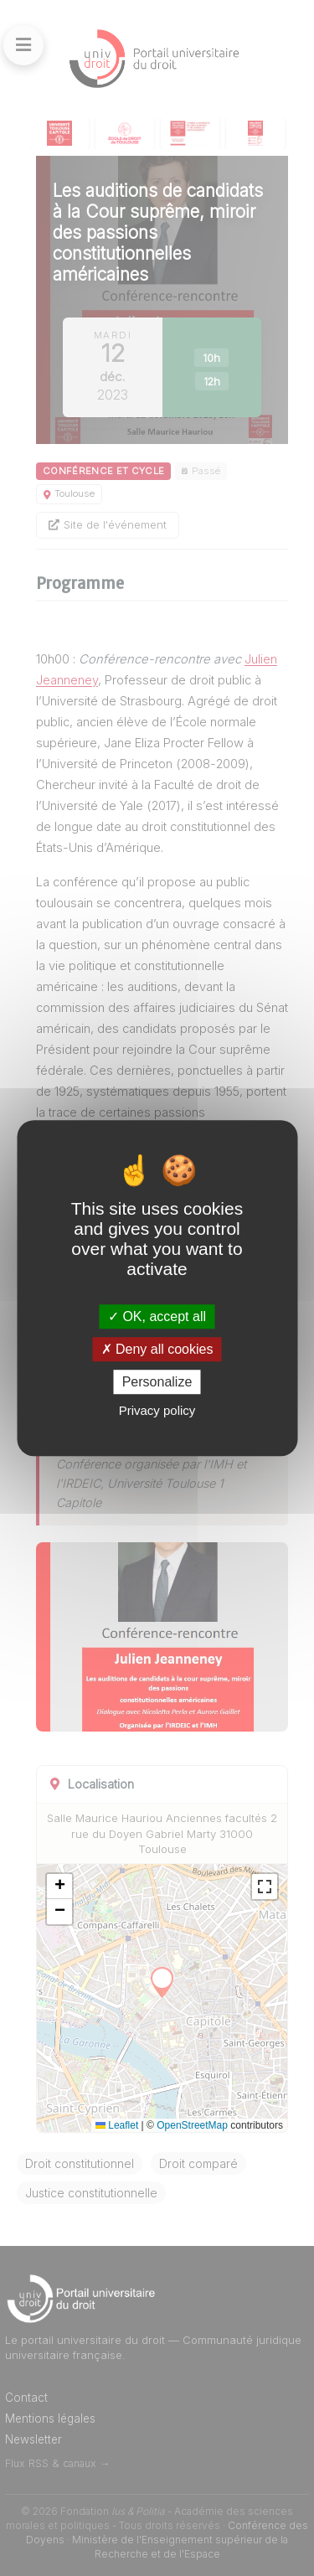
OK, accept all (157, 1316)
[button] (59, 1886)
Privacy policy (157, 1410)
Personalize (157, 1382)
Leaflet (116, 2125)
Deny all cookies (157, 1349)
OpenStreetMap (192, 2125)
